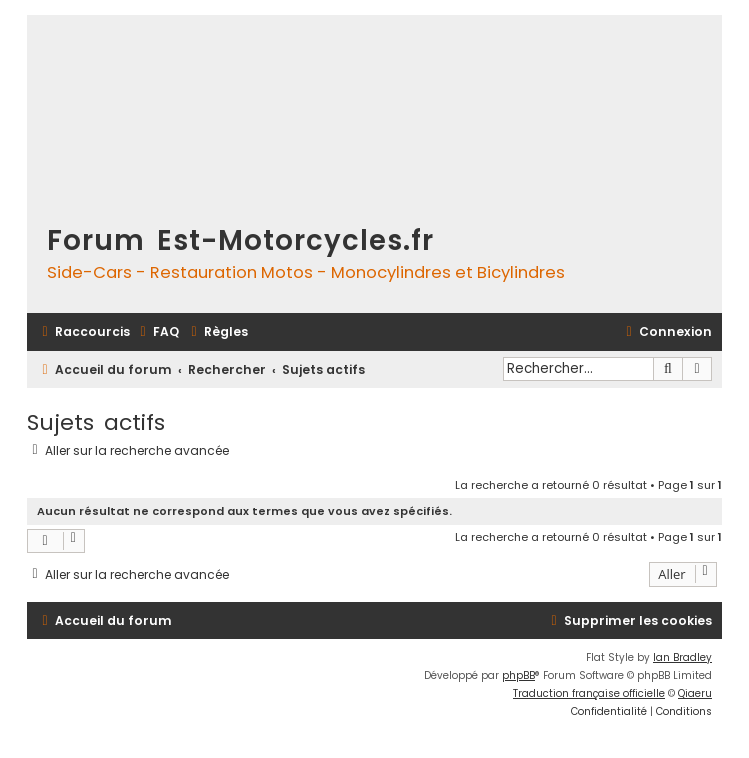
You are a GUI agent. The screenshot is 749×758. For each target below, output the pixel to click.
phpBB (518, 675)
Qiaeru (695, 693)
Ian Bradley (682, 657)
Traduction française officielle (589, 693)
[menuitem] (157, 332)
